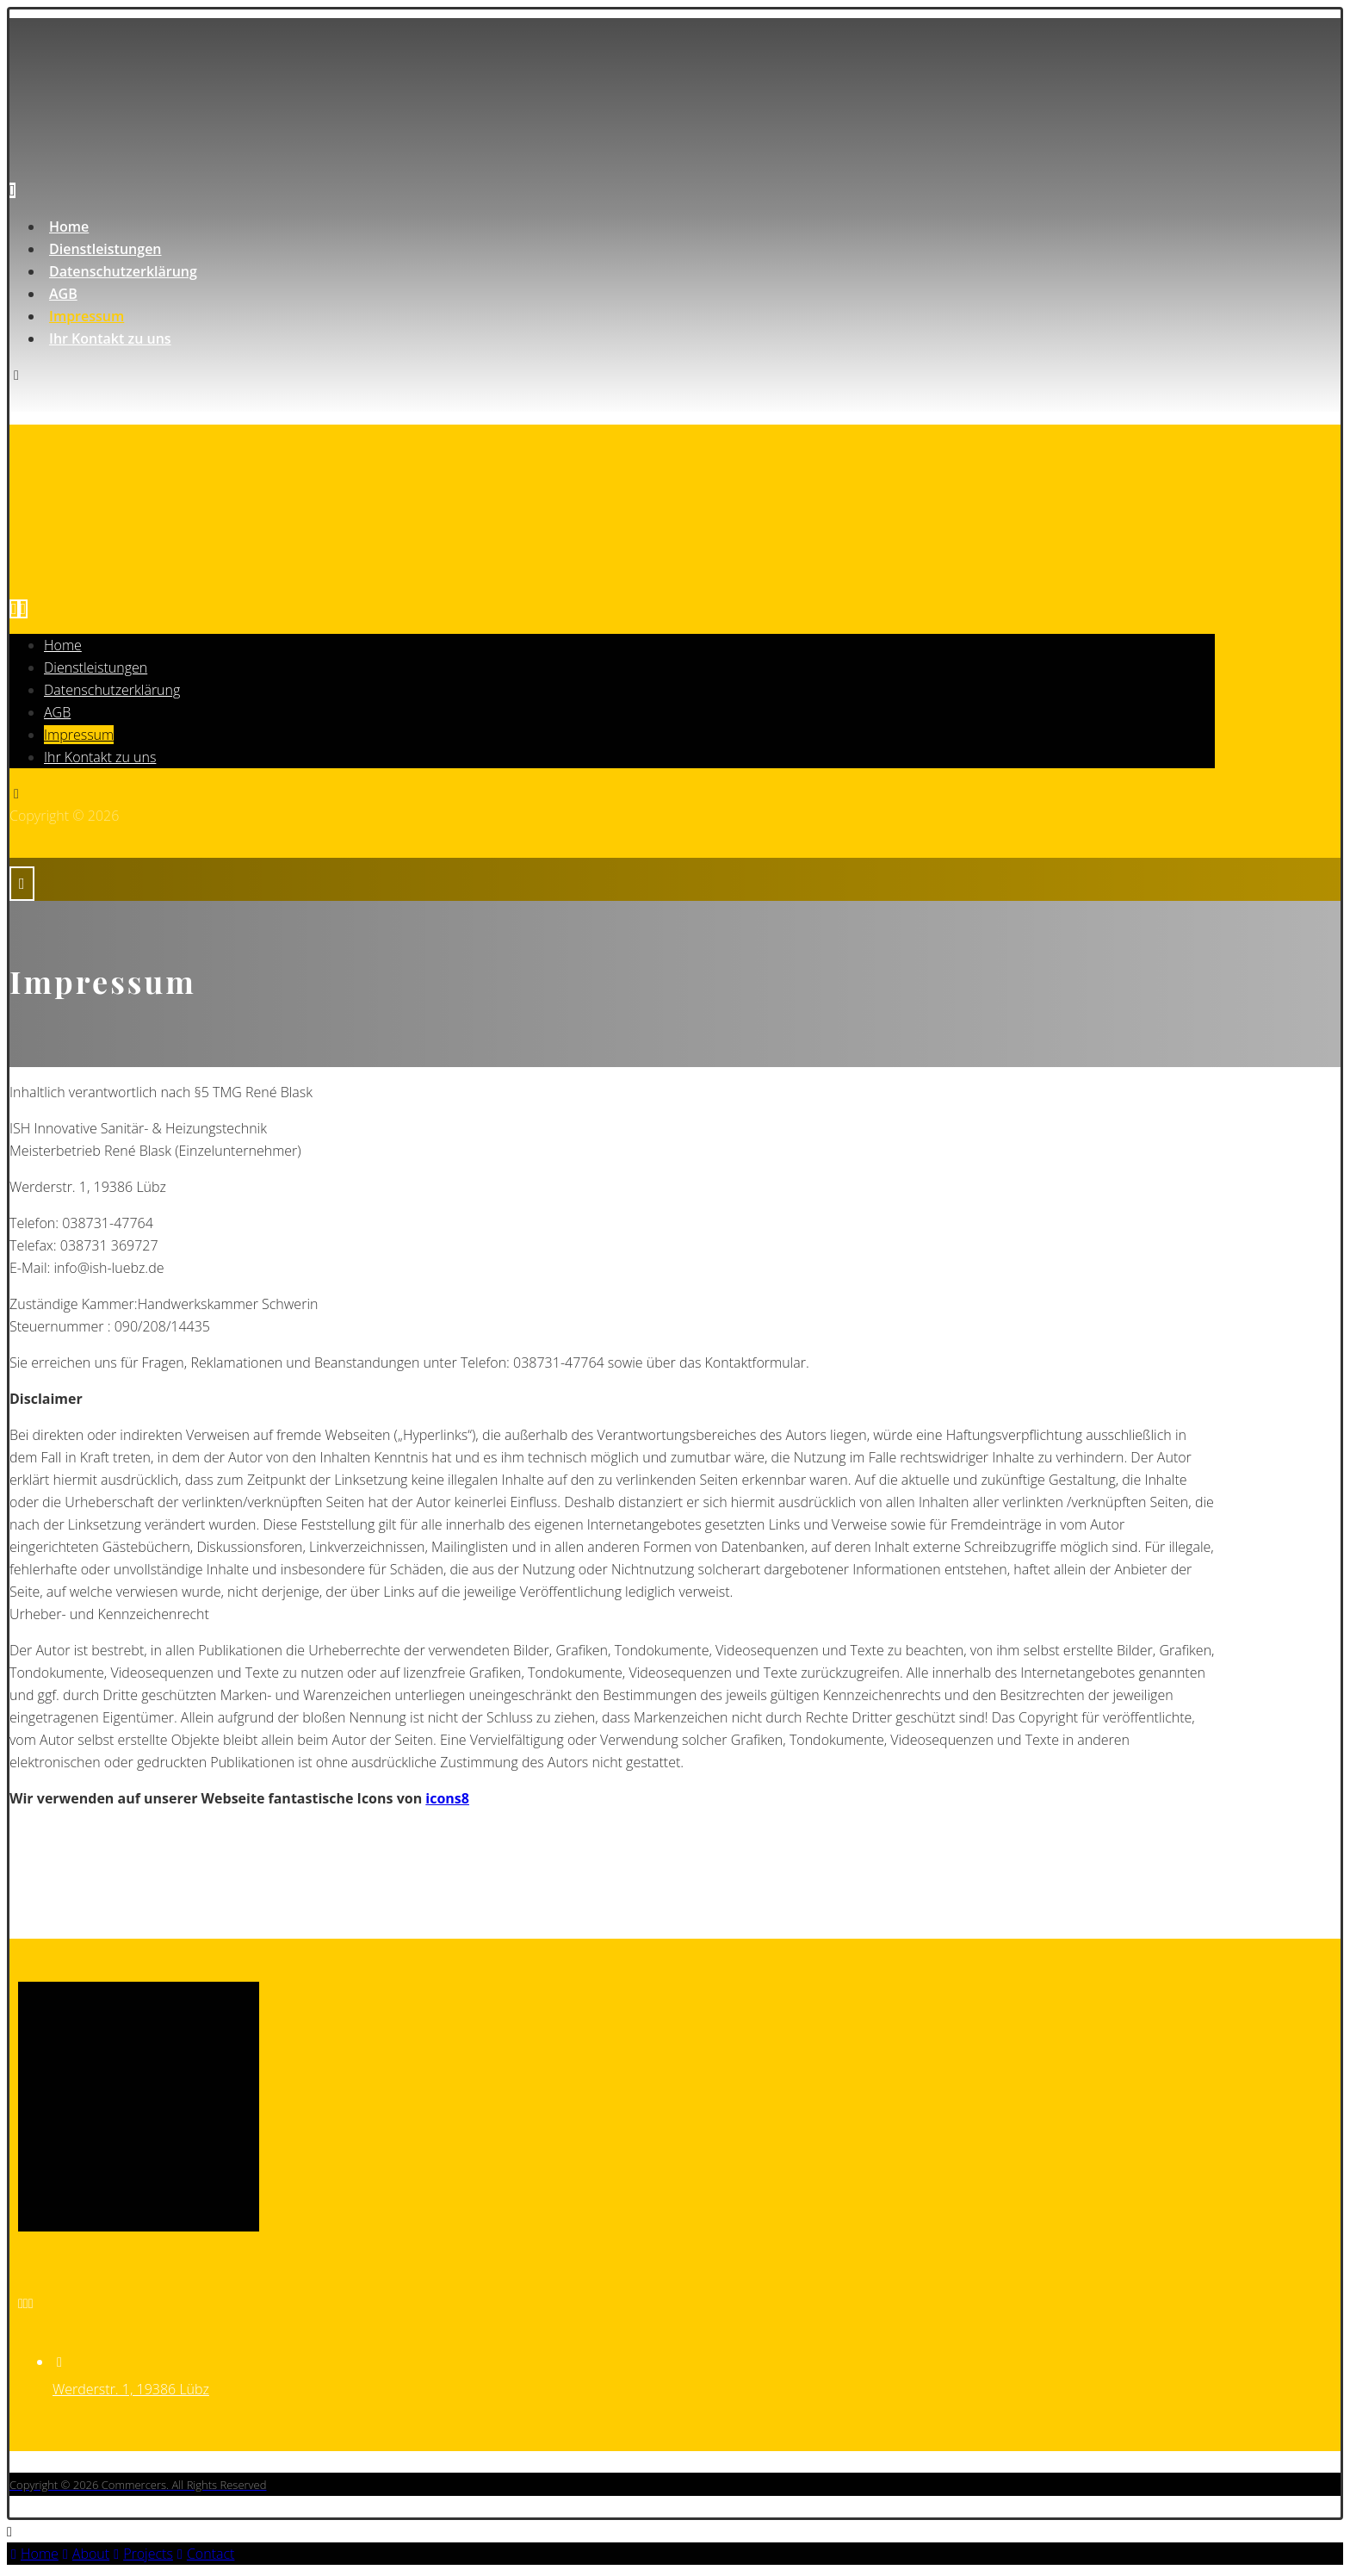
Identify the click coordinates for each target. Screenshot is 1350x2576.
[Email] (20, 2303)
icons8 (447, 1798)
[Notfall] (31, 2303)
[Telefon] (25, 2303)
